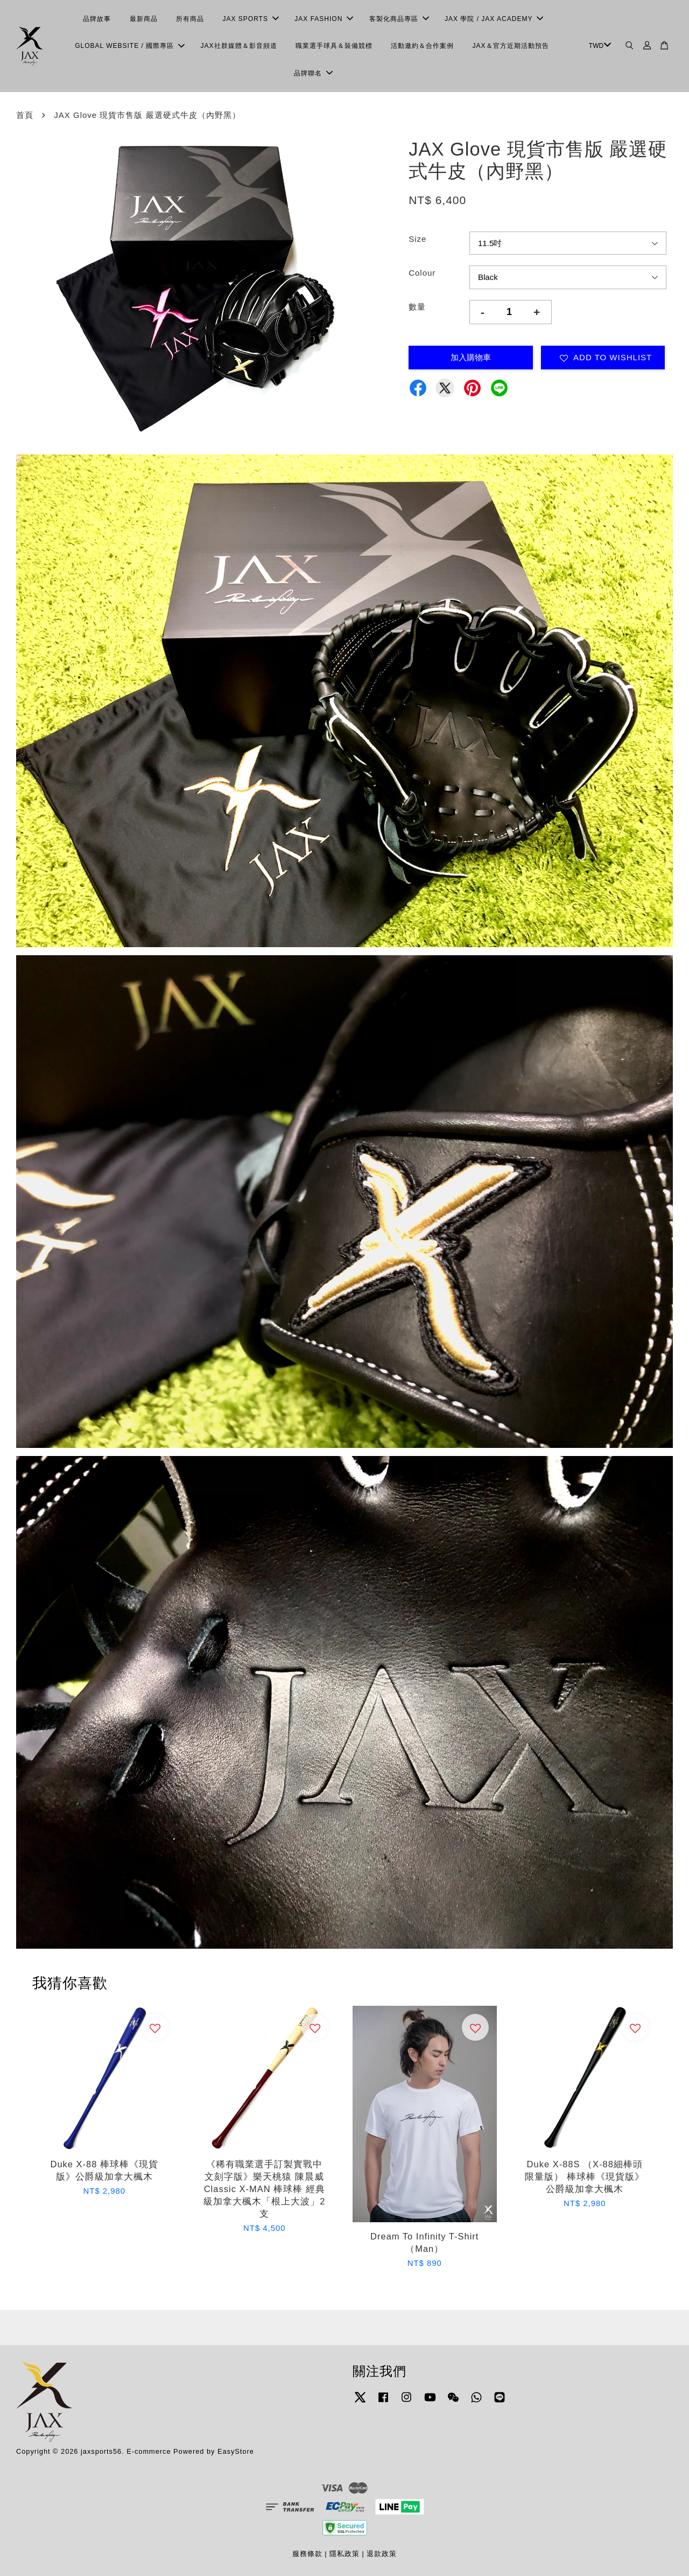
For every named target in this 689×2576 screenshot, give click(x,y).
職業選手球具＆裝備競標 (334, 46)
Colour (422, 272)
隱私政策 (344, 2554)
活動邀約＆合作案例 (422, 46)
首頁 (24, 115)
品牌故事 (97, 19)
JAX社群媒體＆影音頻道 (239, 46)
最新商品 (144, 19)
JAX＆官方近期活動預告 (511, 46)
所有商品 (190, 19)
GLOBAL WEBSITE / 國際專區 (130, 46)
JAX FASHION (323, 19)
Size (417, 238)
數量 (417, 306)
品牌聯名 (313, 73)
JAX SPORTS (250, 19)
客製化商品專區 (399, 19)
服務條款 (307, 2554)
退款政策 (382, 2554)
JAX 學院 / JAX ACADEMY (494, 19)
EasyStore (235, 2451)
